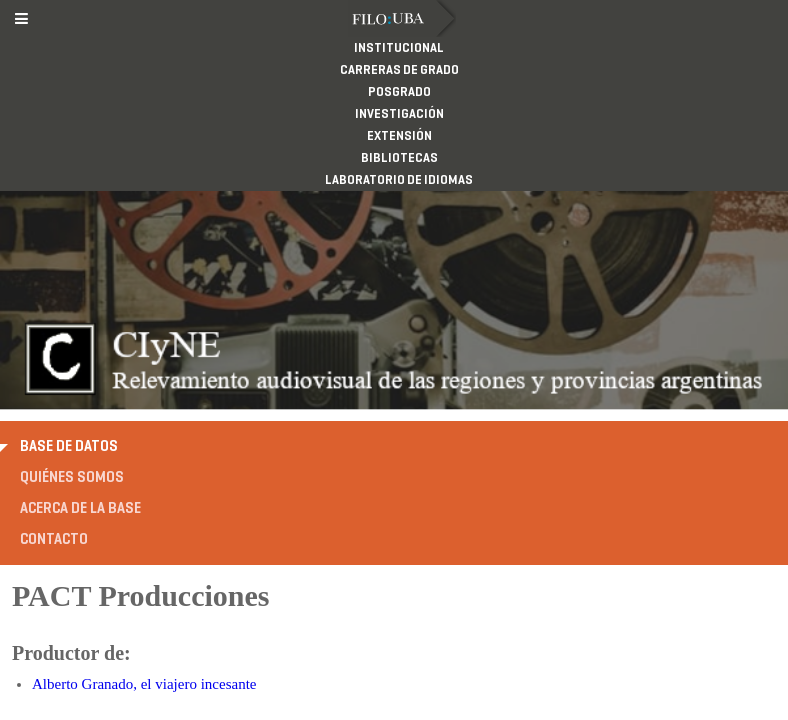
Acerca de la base (80, 354)
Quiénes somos (72, 323)
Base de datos (69, 292)
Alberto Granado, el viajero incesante (144, 530)
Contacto (54, 385)
